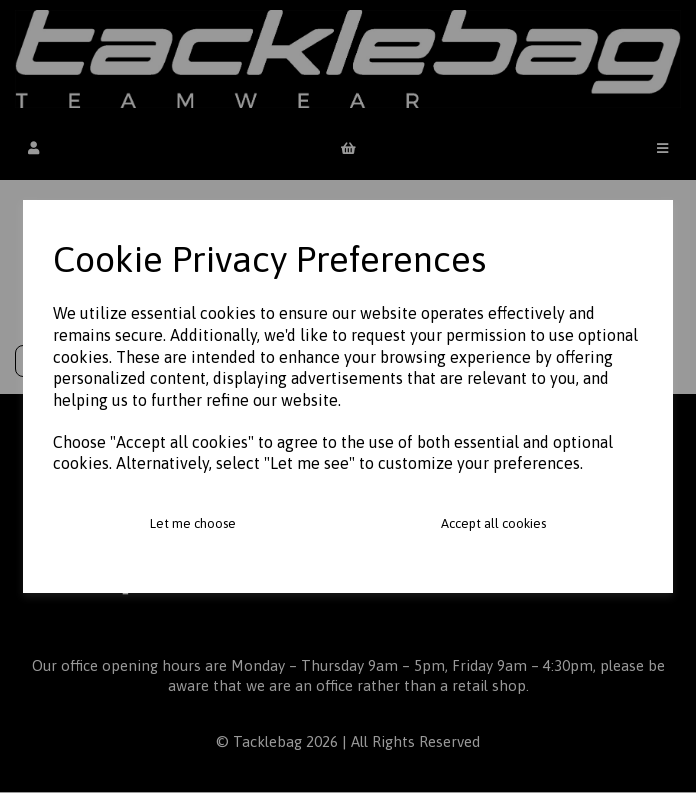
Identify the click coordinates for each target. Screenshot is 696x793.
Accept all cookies (493, 523)
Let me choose (193, 523)
